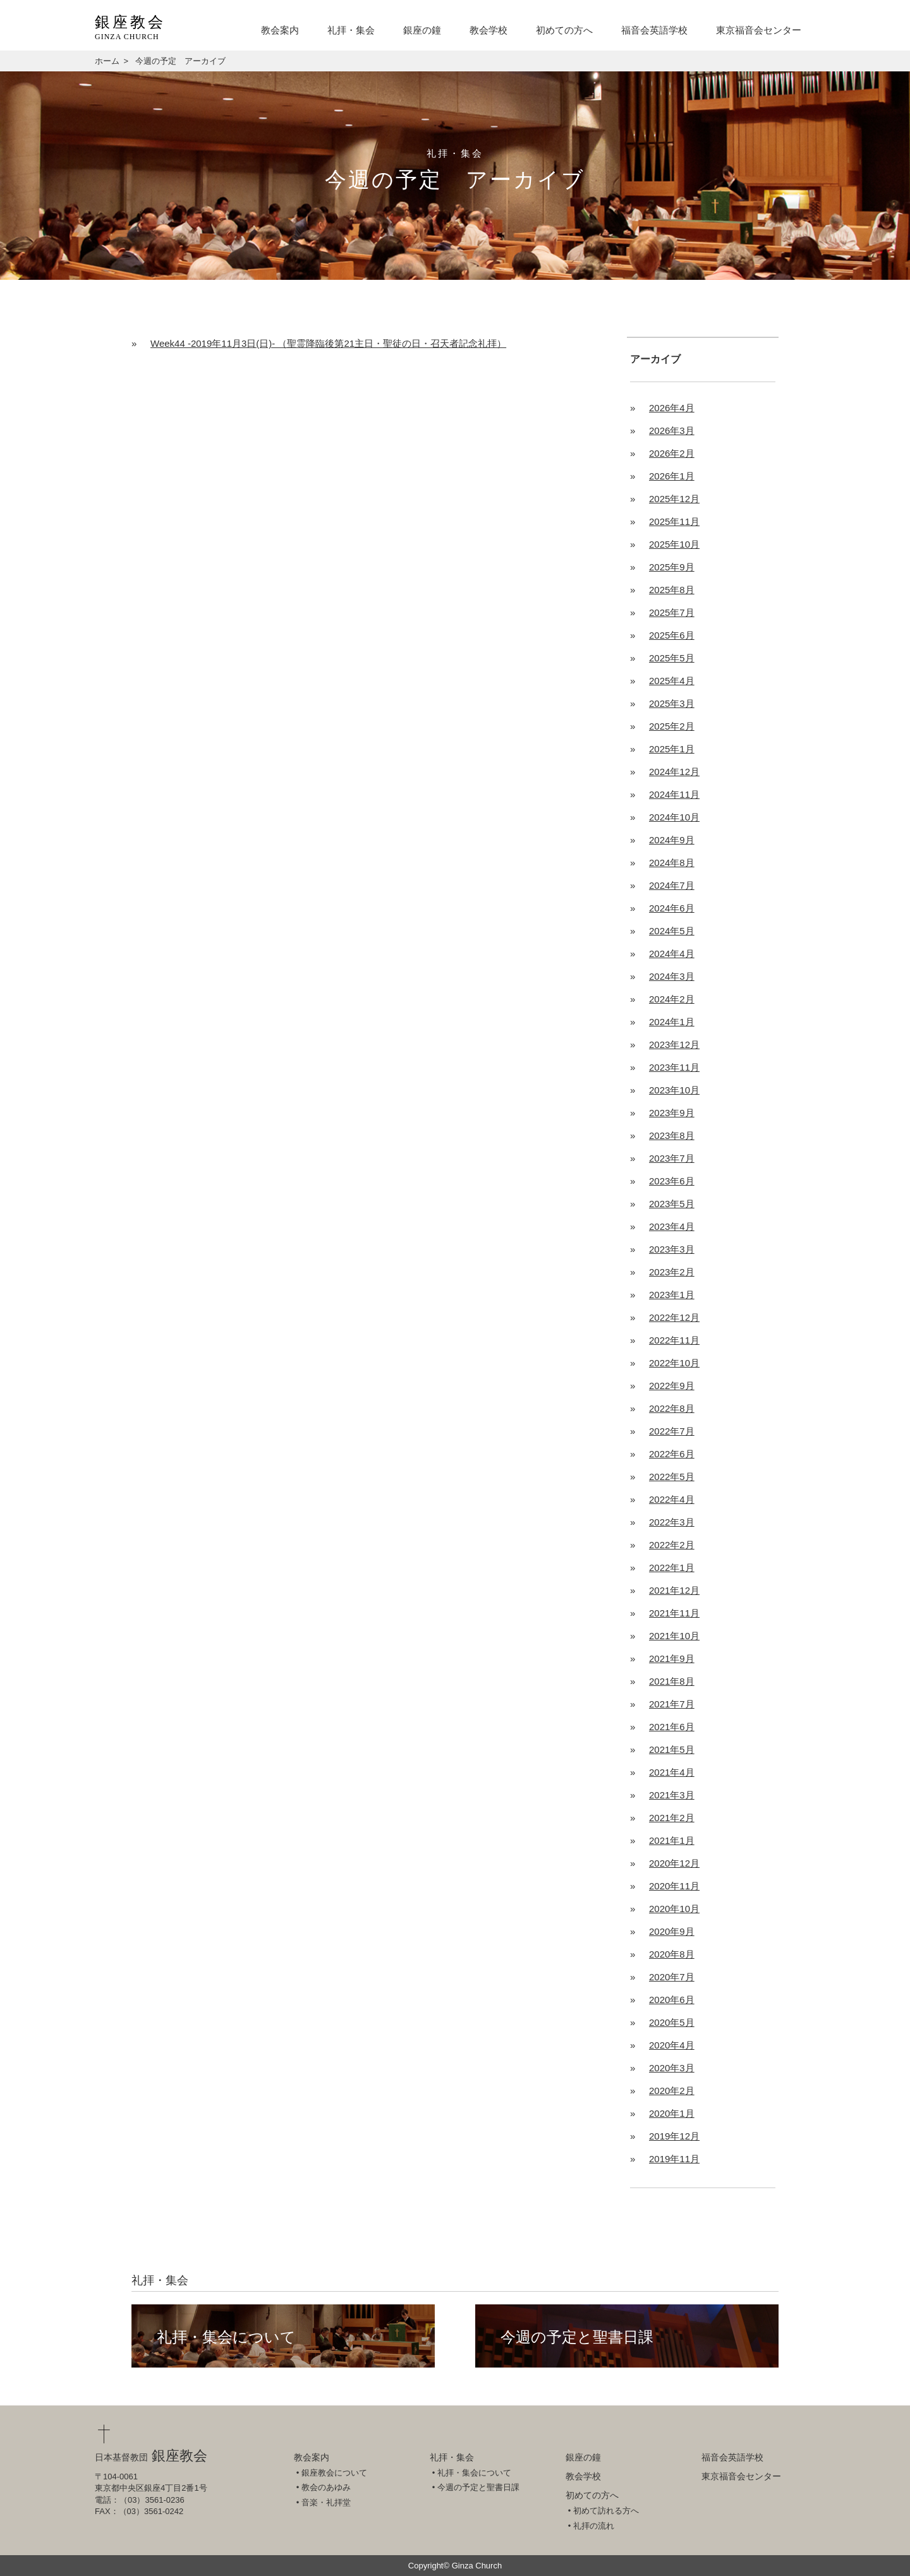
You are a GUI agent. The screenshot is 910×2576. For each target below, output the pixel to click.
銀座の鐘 (422, 30)
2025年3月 (672, 703)
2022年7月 (672, 1431)
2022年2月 (672, 1544)
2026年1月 (672, 476)
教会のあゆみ (326, 2487)
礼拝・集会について (226, 2336)
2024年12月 (674, 771)
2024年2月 (672, 999)
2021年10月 (674, 1635)
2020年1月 (672, 2113)
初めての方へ (564, 30)
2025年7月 (672, 612)
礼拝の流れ (593, 2526)
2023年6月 (672, 1181)
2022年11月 (674, 1340)
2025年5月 (672, 658)
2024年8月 (672, 862)
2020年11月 (674, 1886)
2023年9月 (672, 1112)
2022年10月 (674, 1362)
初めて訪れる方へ (606, 2510)
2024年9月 (672, 839)
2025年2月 (672, 726)
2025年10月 (674, 544)
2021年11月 (674, 1613)
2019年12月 (674, 2136)
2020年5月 (672, 2022)
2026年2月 (672, 453)
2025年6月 (672, 635)
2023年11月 (674, 1067)
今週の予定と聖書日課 (576, 2336)
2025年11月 (674, 521)
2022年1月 (672, 1567)
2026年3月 (672, 430)
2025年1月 (672, 748)
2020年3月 (672, 2067)
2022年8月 (672, 1408)
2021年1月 (672, 1840)
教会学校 (488, 30)
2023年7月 (672, 1158)
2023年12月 (674, 1044)
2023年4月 (672, 1226)
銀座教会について (334, 2472)
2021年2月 (672, 1817)
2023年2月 (672, 1272)
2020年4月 (672, 2045)
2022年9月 (672, 1385)
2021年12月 (674, 1590)
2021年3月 (672, 1795)
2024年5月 (672, 930)
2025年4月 (672, 680)
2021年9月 (672, 1658)
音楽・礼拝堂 (326, 2502)
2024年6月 (672, 908)
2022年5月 (672, 1476)
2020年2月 (672, 2090)
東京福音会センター (758, 30)
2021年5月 (672, 1749)
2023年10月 (674, 1090)
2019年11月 (674, 2158)
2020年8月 (672, 1954)
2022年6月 (672, 1453)
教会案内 (280, 30)
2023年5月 (672, 1203)
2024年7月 (672, 885)
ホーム (107, 61)
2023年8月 (672, 1135)
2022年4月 (672, 1499)
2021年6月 (672, 1726)
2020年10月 (674, 1908)
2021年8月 (672, 1681)
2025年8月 (672, 589)
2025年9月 (672, 567)
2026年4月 (672, 407)
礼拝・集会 (351, 30)
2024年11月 (674, 794)
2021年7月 (672, 1704)
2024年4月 (672, 953)
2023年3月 (672, 1249)
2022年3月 (672, 1522)
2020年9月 (672, 1931)
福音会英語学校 (654, 30)
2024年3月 (672, 976)
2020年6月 (672, 1999)
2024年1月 (672, 1021)
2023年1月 (672, 1294)
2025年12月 (674, 498)
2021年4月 (672, 1772)
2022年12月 (674, 1317)
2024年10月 (674, 817)
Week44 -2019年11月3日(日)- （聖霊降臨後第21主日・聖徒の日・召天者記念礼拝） (328, 343)
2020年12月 (674, 1863)
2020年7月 (672, 1976)
